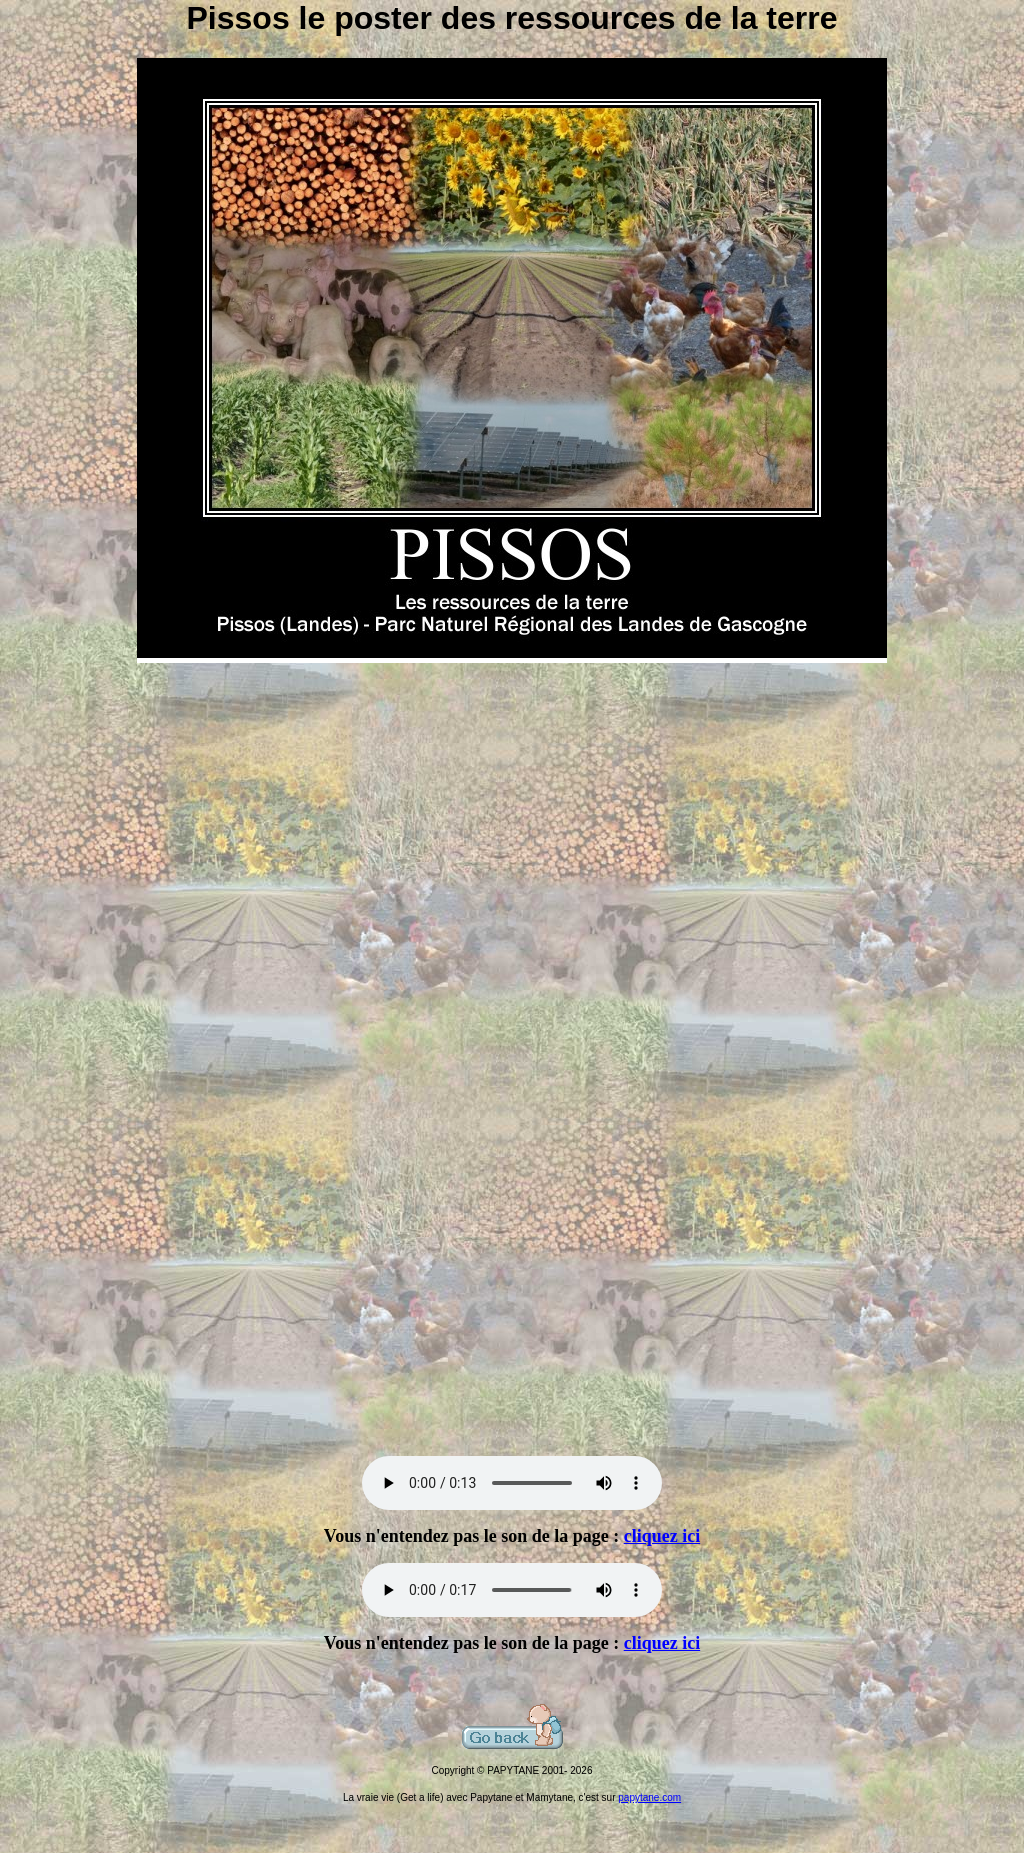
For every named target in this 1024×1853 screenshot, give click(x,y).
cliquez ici (662, 1536)
